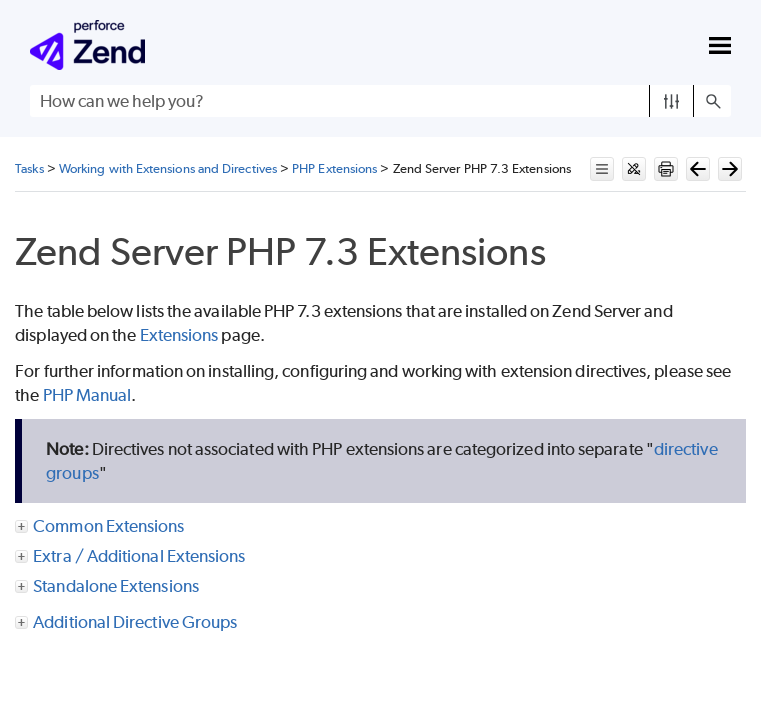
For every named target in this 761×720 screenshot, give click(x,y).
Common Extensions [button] (100, 526)
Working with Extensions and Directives (168, 168)
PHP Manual (87, 395)
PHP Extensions (334, 168)
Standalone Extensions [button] (108, 586)
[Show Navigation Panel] (720, 45)
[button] (671, 101)
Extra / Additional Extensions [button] (131, 556)
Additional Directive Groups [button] (127, 622)
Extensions (179, 335)
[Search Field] (380, 101)
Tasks (29, 168)
